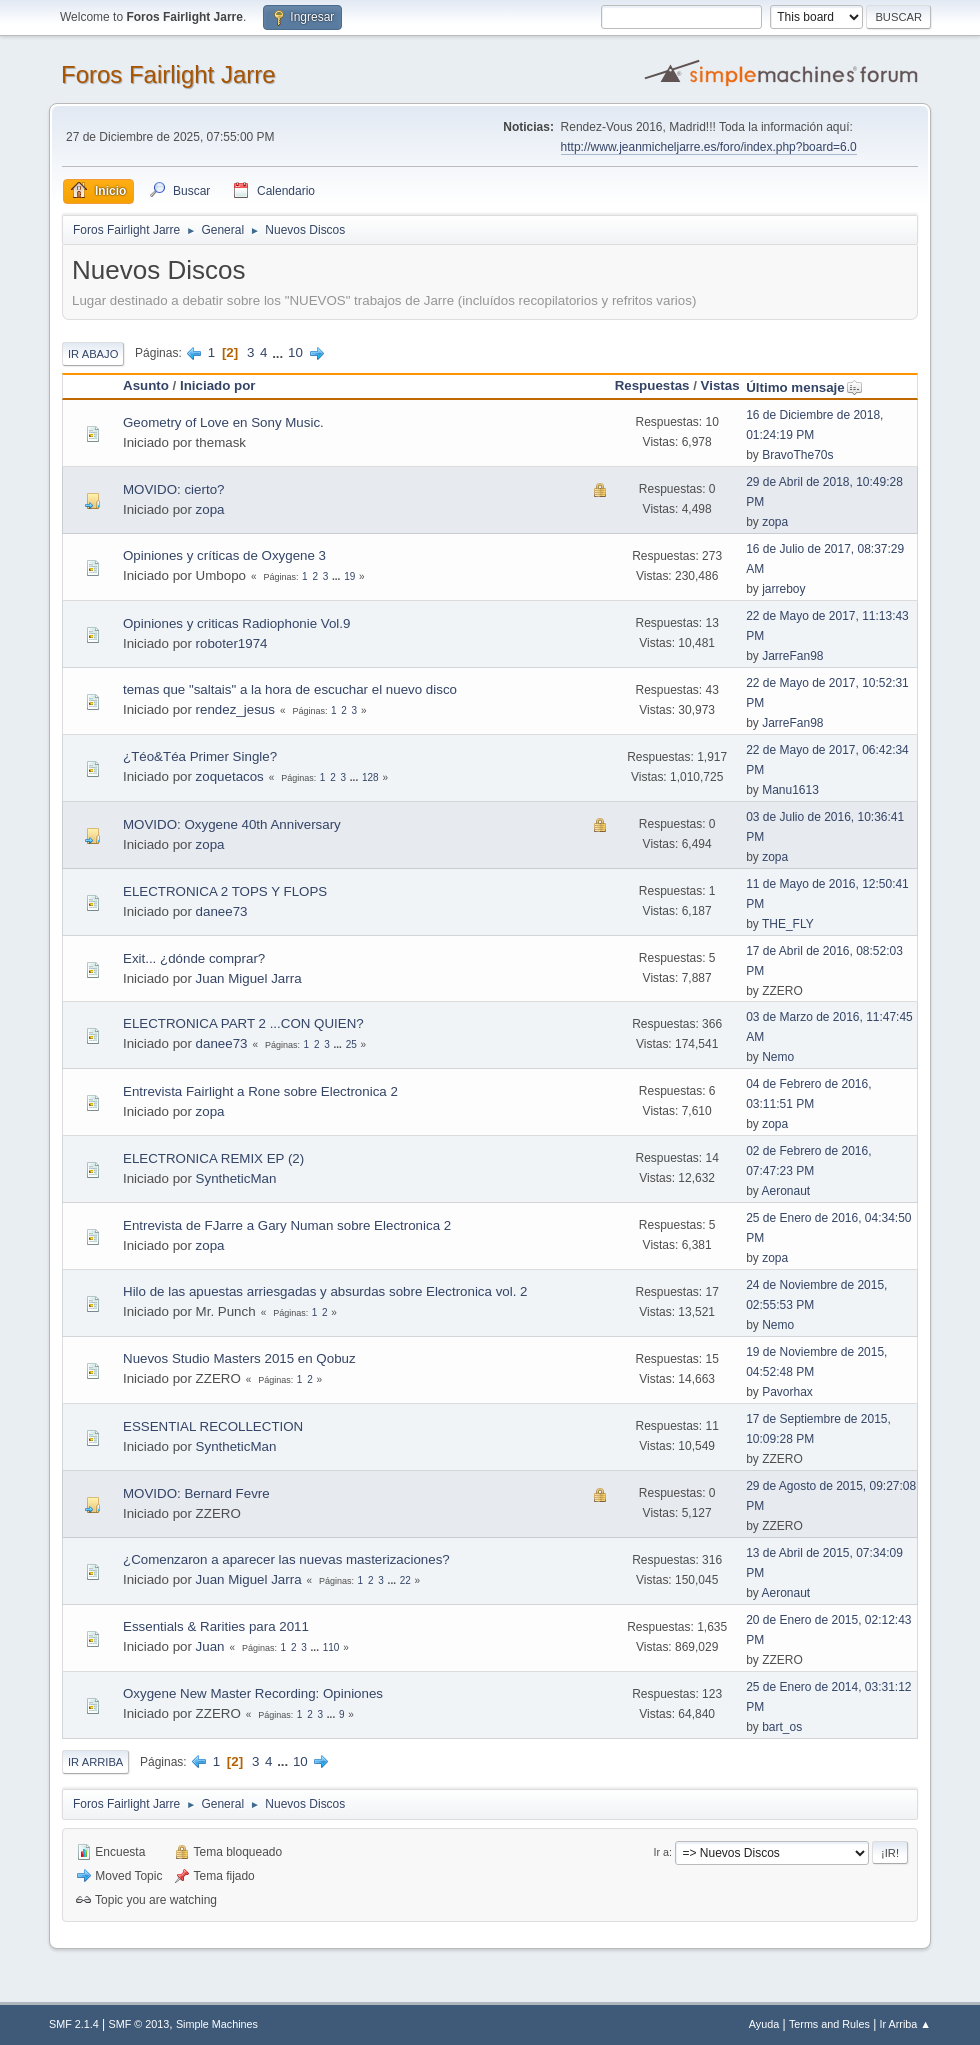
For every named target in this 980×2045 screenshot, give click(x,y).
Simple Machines (217, 2024)
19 (349, 576)
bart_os (782, 1727)
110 (331, 1647)
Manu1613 (790, 790)
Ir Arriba (95, 1762)
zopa (210, 509)
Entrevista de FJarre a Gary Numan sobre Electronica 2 (287, 1225)
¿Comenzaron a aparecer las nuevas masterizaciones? (286, 1559)
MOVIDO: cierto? (173, 489)
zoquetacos (230, 776)
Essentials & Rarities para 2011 (216, 1626)
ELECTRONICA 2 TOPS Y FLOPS (225, 891)
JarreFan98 (792, 656)
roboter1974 (232, 643)
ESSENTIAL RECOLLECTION (213, 1426)
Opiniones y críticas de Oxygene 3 (224, 555)
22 (405, 1580)
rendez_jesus (235, 709)
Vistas (720, 385)
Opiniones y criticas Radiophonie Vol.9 (236, 623)
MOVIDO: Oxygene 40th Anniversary (232, 824)
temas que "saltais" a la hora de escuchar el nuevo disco (290, 689)
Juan (210, 1646)
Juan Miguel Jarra (249, 978)
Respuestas (652, 385)
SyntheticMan (236, 1178)
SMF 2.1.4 (74, 2024)
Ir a (662, 1852)
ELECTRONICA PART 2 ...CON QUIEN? (243, 1023)
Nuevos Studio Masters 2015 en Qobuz (239, 1358)
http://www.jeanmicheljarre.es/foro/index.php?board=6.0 (709, 147)
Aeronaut (786, 1191)
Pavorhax (787, 1392)
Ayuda (764, 2024)
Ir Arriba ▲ (905, 2024)
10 (295, 352)
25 (351, 1044)
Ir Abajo (93, 354)
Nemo (778, 1057)
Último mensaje (804, 387)
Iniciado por (218, 385)
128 (370, 777)
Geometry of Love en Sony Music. (223, 422)
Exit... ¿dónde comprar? (194, 958)
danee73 (222, 911)
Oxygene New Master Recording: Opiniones (253, 1693)
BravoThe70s (797, 455)
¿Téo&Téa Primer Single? (200, 756)
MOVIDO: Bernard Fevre (196, 1493)
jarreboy (783, 589)
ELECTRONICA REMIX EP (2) (213, 1158)
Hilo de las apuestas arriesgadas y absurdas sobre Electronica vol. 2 (325, 1291)
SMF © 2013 (139, 2024)
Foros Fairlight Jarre (168, 74)
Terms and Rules (829, 2024)
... (279, 352)
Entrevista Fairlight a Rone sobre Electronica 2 (260, 1091)
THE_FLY (788, 924)
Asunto (146, 385)
